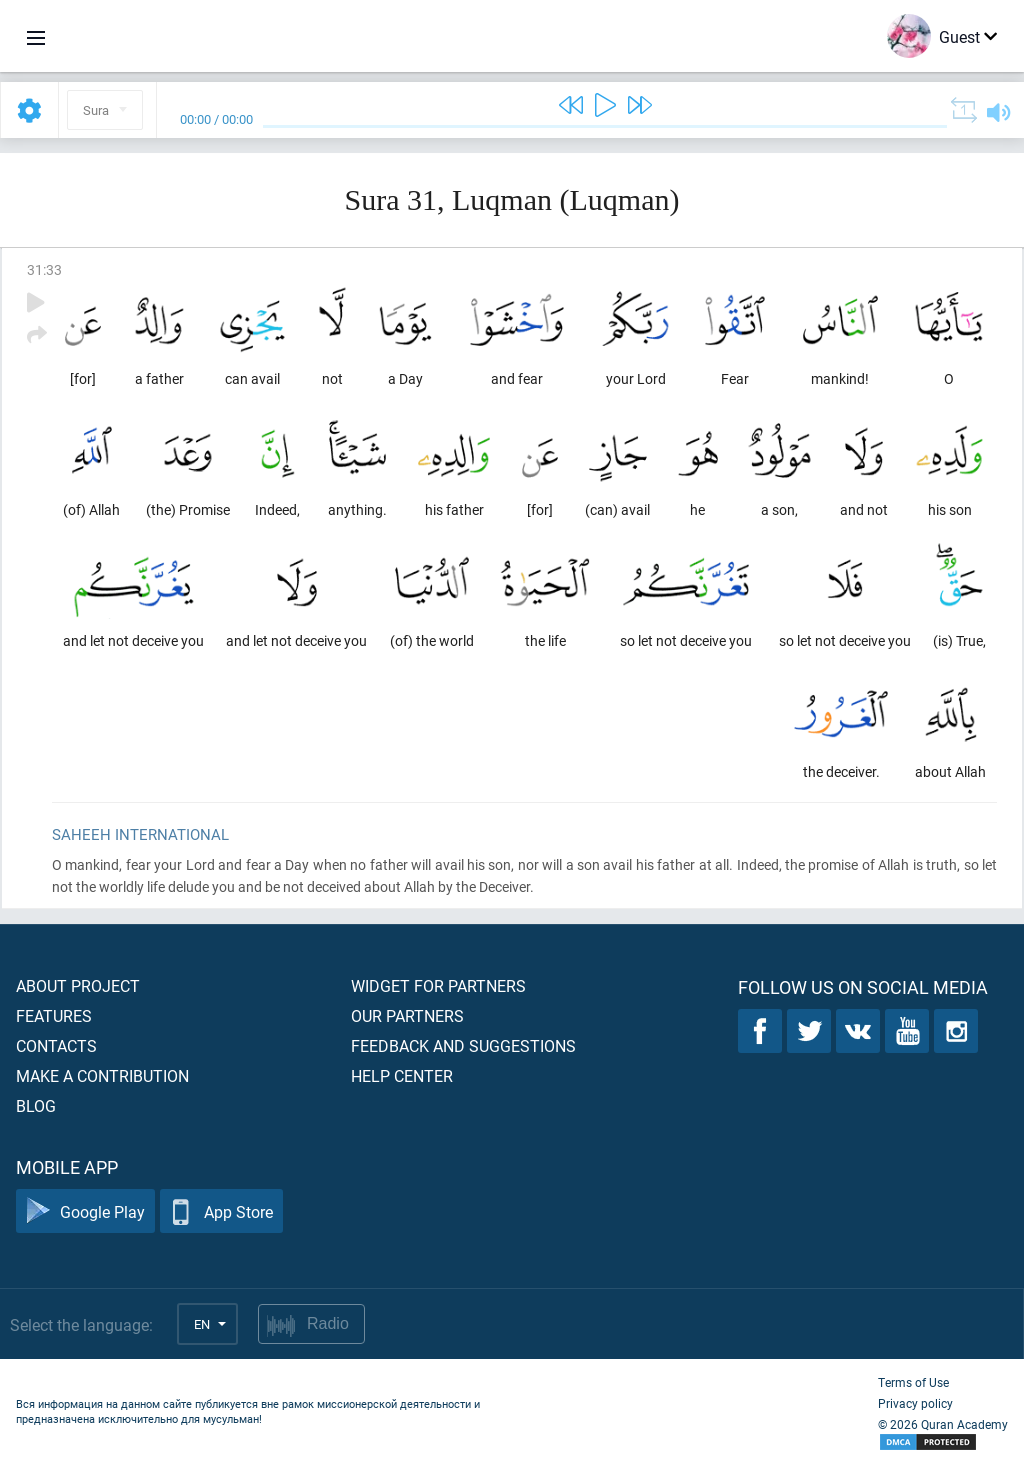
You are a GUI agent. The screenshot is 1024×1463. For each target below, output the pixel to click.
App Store (221, 1211)
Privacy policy (915, 1403)
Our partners (407, 1015)
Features (54, 1015)
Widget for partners (438, 985)
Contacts (56, 1045)
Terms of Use (913, 1382)
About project (78, 985)
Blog (36, 1105)
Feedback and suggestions (463, 1045)
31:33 (44, 269)
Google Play (85, 1211)
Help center (402, 1075)
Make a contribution (102, 1075)
